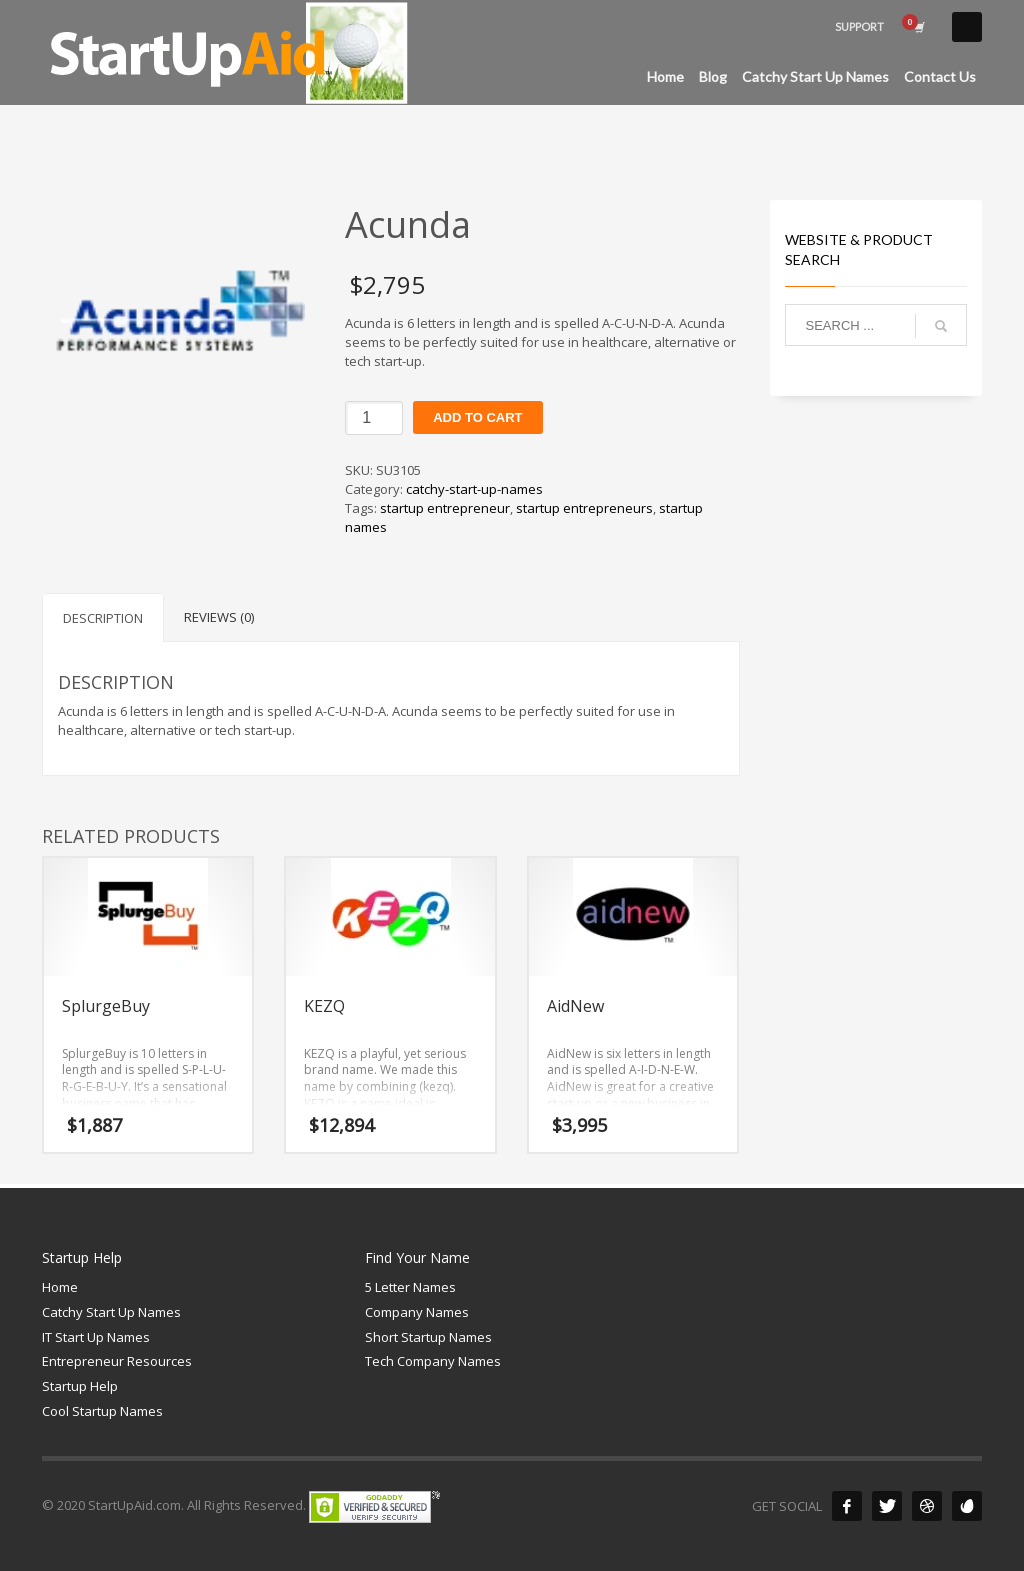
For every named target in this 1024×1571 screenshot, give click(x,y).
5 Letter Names (410, 1287)
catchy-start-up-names (474, 489)
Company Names (417, 1312)
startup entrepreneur (445, 508)
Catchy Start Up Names (111, 1312)
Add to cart (477, 417)
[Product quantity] (374, 418)
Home (60, 1287)
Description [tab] (103, 618)
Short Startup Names (428, 1337)
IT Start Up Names (96, 1337)
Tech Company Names (433, 1361)
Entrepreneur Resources (117, 1361)
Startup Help (80, 1386)
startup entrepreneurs (584, 508)
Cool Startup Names (102, 1411)
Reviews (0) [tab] (219, 617)
